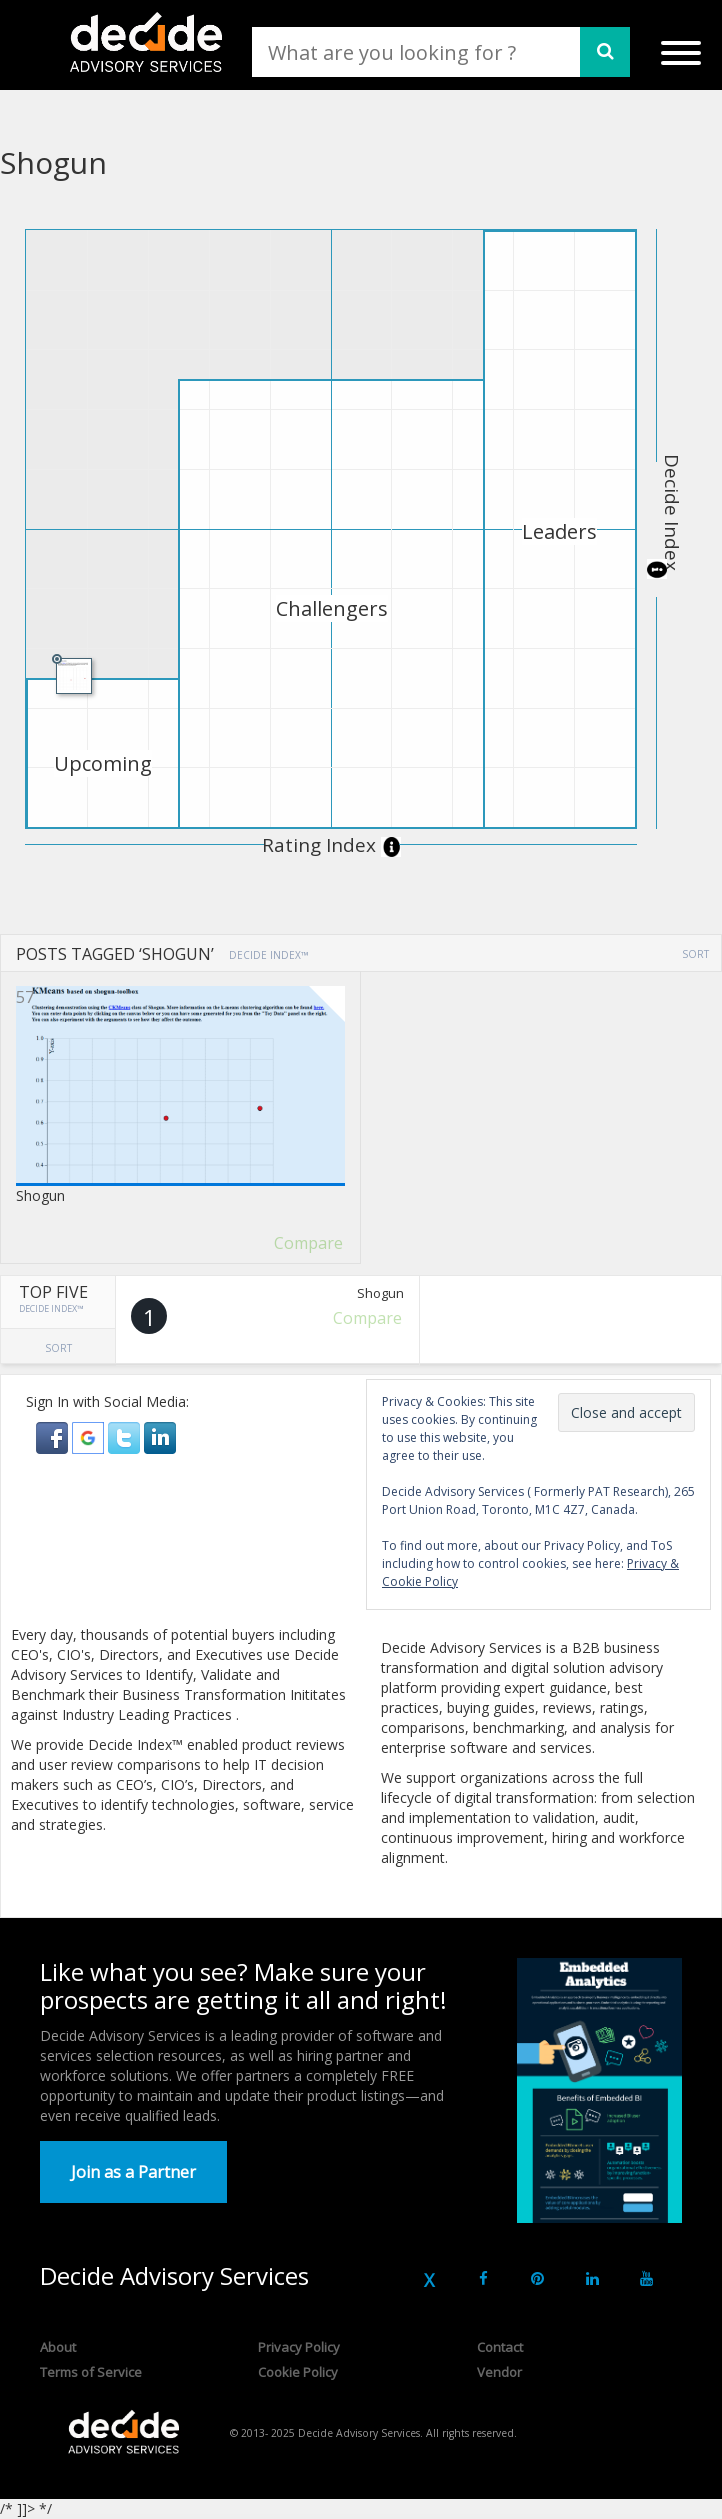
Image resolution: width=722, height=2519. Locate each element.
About (58, 2347)
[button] (54, 1436)
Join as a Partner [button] (133, 2172)
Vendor (499, 2372)
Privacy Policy (299, 2347)
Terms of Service (91, 2372)
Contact (500, 2347)
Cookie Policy (298, 2372)
